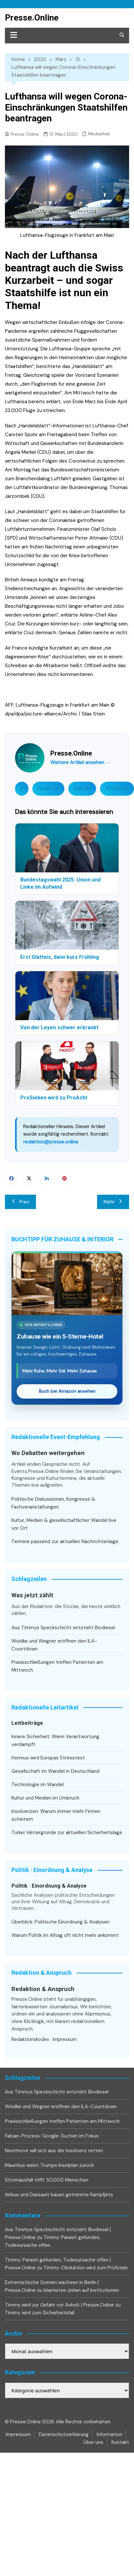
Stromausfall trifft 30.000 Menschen (46, 2180)
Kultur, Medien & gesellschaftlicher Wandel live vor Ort (63, 1524)
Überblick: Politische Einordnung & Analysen (60, 1922)
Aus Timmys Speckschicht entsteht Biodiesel (63, 1627)
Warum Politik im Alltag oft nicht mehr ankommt (65, 1935)
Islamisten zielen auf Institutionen (81, 2290)
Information (109, 2434)
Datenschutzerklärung (64, 2434)
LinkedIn (82, 788)
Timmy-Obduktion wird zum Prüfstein (85, 2267)
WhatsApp (117, 788)
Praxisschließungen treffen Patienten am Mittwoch (57, 1666)
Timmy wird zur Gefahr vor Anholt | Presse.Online (59, 2305)
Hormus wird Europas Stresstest (48, 1758)
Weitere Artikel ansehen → (80, 762)
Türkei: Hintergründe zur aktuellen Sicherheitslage (66, 1832)
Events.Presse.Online (35, 1471)
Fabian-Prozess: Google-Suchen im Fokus (52, 2136)
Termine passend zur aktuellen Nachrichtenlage (64, 1541)
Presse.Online (32, 18)
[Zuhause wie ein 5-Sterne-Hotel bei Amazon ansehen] (67, 1284)
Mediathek (99, 134)
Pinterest (64, 1178)
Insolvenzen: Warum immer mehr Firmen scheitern (55, 1815)
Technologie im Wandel (37, 1784)
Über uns (93, 2442)
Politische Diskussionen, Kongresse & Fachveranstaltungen (53, 1503)
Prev (20, 1202)
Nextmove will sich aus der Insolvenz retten (54, 2150)
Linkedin (46, 1178)
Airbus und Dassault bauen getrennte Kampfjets (59, 2194)
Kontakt (120, 2442)
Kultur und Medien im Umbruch (45, 1798)
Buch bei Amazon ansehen (67, 1391)
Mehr (113, 1202)
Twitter (29, 1178)
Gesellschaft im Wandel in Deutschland (55, 1771)
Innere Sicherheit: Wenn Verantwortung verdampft (55, 1740)
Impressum (65, 2039)
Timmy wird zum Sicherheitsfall (40, 2312)
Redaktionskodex (30, 2039)
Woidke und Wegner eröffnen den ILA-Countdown (54, 1645)
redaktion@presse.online (50, 1142)
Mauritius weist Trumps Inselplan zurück (49, 2165)
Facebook (48, 788)
